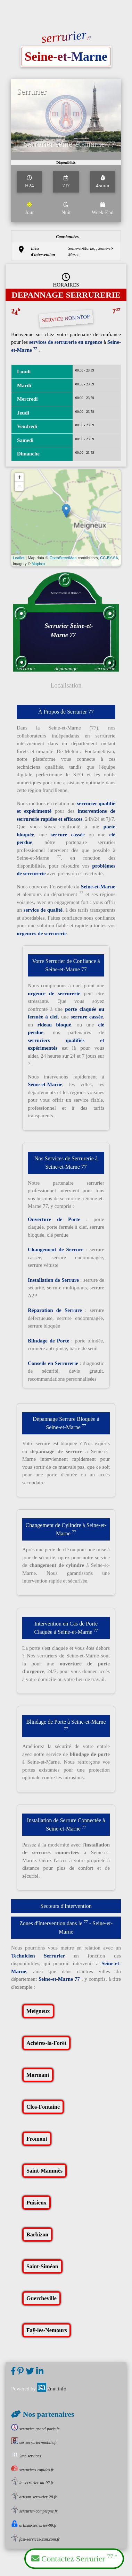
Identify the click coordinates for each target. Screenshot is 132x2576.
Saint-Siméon (42, 2266)
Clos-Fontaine (43, 2107)
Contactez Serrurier (74, 2558)
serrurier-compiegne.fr (34, 2511)
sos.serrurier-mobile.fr (34, 2442)
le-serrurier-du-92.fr (32, 2482)
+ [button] (19, 477)
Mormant (37, 2075)
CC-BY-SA (109, 558)
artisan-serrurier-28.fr (34, 2496)
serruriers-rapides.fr (32, 2469)
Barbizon (37, 2234)
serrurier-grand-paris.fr (35, 2428)
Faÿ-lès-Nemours (46, 2330)
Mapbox (38, 564)
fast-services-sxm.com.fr (35, 2539)
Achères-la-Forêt (46, 2043)
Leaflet (18, 558)
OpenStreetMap (63, 558)
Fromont (36, 2139)
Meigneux (38, 2011)
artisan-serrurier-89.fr (34, 2525)
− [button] (19, 486)
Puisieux (36, 2203)
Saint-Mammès (44, 2171)
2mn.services (26, 2456)
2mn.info (51, 2388)
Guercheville (41, 2298)
